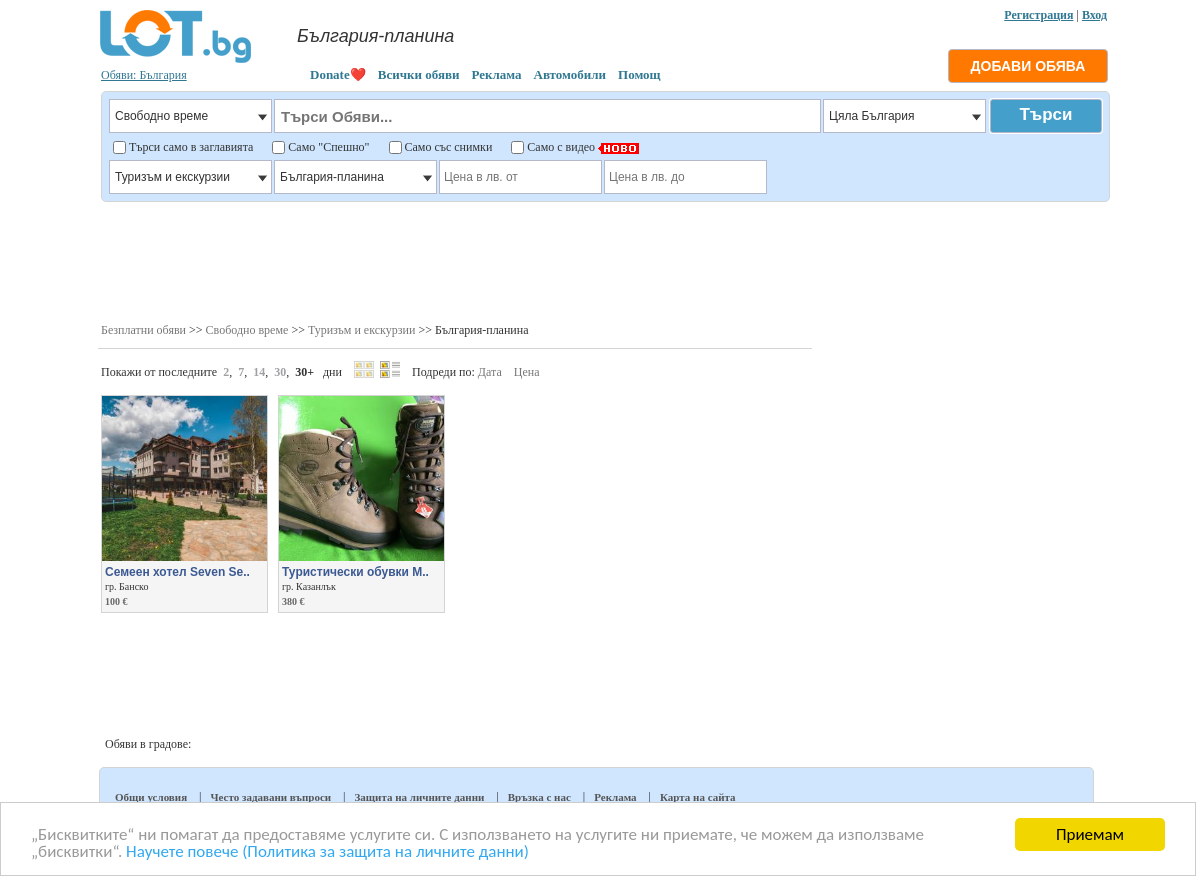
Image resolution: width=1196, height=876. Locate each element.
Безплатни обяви (143, 330)
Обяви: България (144, 75)
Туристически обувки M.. (355, 572)
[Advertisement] (604, 260)
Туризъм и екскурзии (361, 330)
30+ (304, 372)
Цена (527, 372)
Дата (490, 372)
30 (280, 372)
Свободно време (247, 330)
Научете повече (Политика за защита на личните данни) (327, 852)
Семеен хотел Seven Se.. (177, 572)
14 (259, 372)
